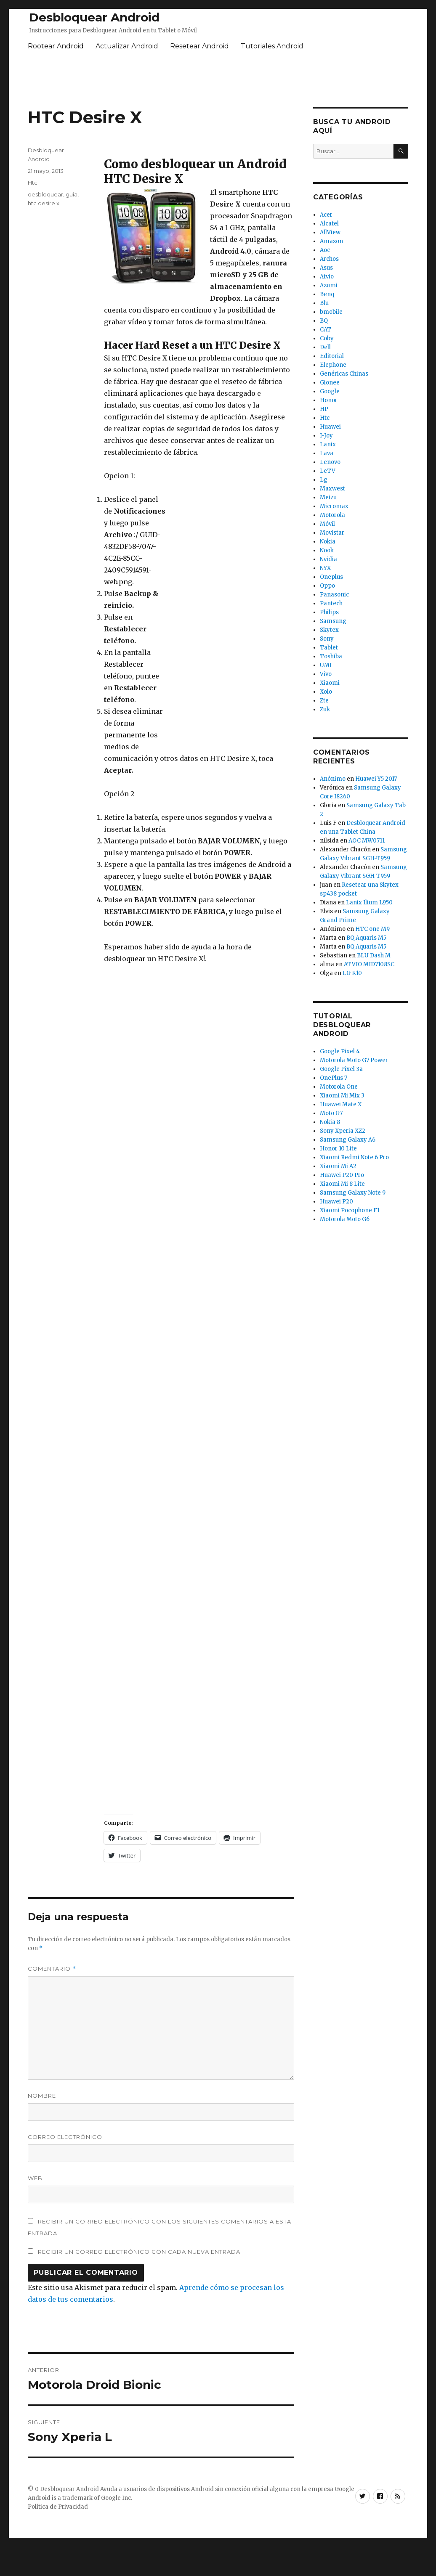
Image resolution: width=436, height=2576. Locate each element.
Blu (324, 303)
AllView (330, 232)
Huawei (330, 426)
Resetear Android (199, 46)
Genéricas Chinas (344, 373)
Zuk (325, 709)
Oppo (327, 585)
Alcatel (329, 223)
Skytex (329, 629)
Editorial (332, 356)
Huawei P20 (336, 1201)
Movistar (332, 532)
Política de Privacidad (58, 2506)
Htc (32, 182)
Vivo (326, 674)
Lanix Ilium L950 (369, 902)
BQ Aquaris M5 (366, 937)
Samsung (333, 621)
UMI (326, 665)
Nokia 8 (330, 1122)
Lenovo (330, 462)
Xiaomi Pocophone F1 (350, 1210)
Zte (324, 700)
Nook (327, 550)
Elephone (333, 364)
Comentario (52, 1968)
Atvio (327, 276)
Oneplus (331, 576)
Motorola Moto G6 (345, 1219)
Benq (327, 294)
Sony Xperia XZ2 (342, 1130)
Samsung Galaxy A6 (347, 1139)
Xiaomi (330, 682)
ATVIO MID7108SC (369, 964)
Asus (326, 267)
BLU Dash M (374, 955)
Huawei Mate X (341, 1104)
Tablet (329, 647)
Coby (327, 338)
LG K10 (352, 973)
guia (71, 194)
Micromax (334, 506)
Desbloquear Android (94, 17)
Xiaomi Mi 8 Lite (342, 1183)
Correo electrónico (65, 2136)
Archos (329, 258)
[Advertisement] (231, 619)
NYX (325, 568)
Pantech (331, 603)
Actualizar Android (127, 46)
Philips (329, 612)
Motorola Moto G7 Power (354, 1060)
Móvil (327, 523)
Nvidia (328, 559)
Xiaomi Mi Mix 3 (342, 1095)
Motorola (332, 515)
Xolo (326, 691)
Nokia (327, 541)
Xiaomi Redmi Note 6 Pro (354, 1157)
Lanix (328, 444)
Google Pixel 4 (340, 1051)
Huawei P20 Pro (342, 1175)
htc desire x (43, 203)
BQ (324, 320)
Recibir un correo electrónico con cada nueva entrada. (140, 2251)
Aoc (325, 250)
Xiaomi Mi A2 (338, 1166)
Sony (327, 638)
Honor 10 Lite (338, 1148)
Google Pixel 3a (341, 1069)
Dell (325, 347)
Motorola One (339, 1086)
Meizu (328, 497)
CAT (325, 329)
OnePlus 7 (333, 1077)
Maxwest (332, 488)
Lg (323, 479)
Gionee (330, 382)
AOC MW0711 (366, 840)
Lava (326, 453)
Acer (326, 214)
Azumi (329, 285)
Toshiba (331, 656)
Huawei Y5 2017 (376, 778)
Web (35, 2178)
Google (330, 391)
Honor (329, 400)
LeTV (327, 470)
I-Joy (326, 435)
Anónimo (333, 778)
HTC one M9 (372, 929)
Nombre (42, 2095)
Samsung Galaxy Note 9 (352, 1192)
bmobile (331, 311)
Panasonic (334, 594)
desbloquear (45, 194)
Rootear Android (56, 46)
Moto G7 (331, 1113)
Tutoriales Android (272, 46)
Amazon (331, 241)
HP (324, 409)
